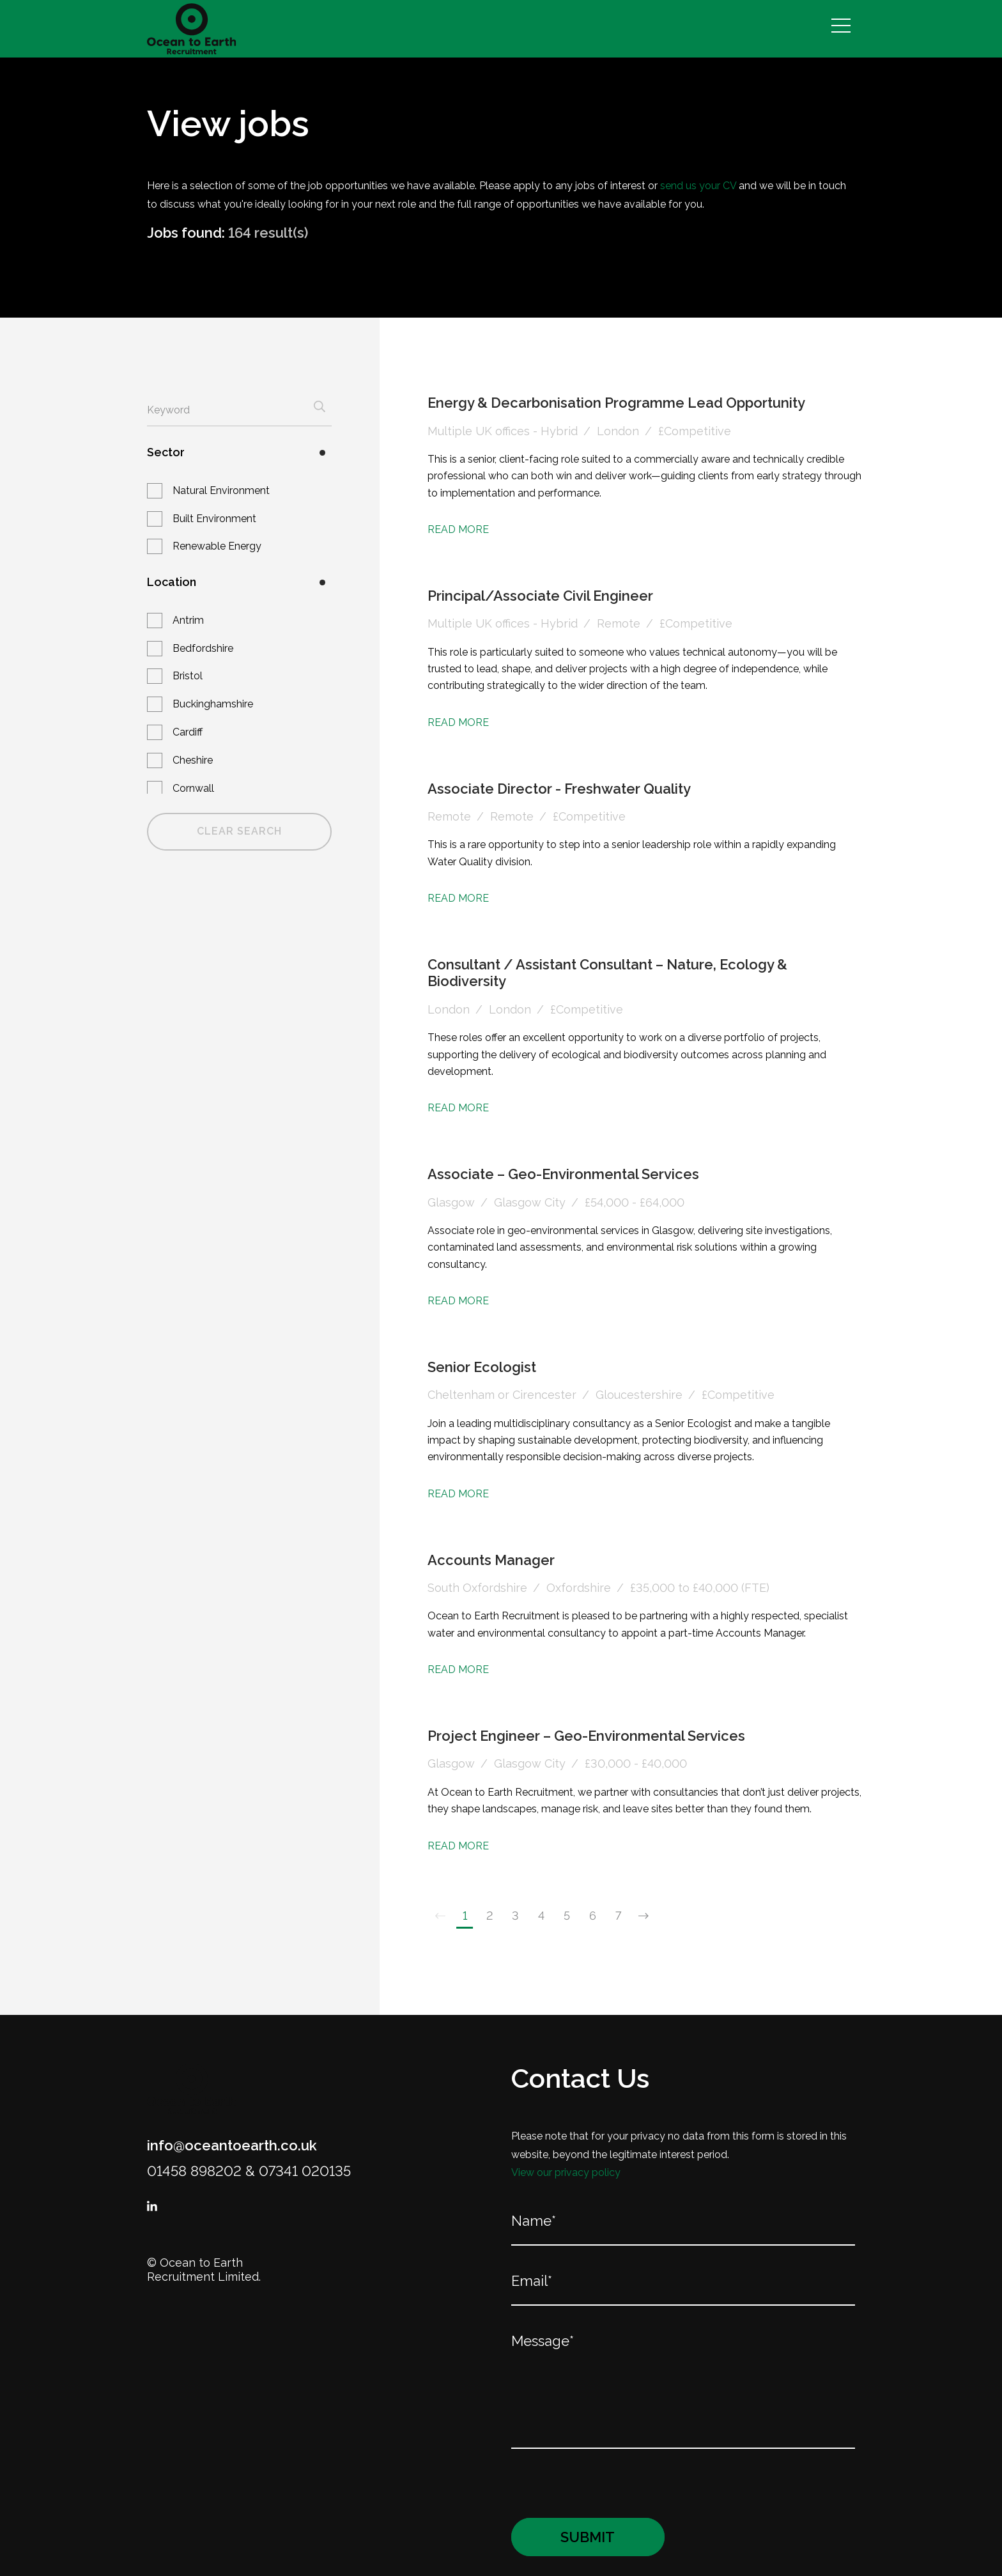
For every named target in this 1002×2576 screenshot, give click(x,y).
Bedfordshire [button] (203, 648)
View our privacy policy (565, 2172)
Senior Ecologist (482, 1367)
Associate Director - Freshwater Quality (559, 788)
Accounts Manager (491, 1560)
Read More (458, 529)
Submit (588, 2537)
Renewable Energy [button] (217, 546)
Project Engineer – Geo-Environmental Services (586, 1735)
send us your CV (698, 186)
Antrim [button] (188, 620)
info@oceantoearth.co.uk (232, 2145)
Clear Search (239, 831)
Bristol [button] (188, 676)
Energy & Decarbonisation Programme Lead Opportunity (616, 402)
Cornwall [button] (193, 788)
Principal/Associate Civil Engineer (540, 595)
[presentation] (593, 2483)
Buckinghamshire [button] (213, 704)
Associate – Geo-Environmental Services (563, 1174)
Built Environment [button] (214, 519)
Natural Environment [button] (221, 490)
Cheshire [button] (193, 760)
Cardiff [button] (188, 732)
